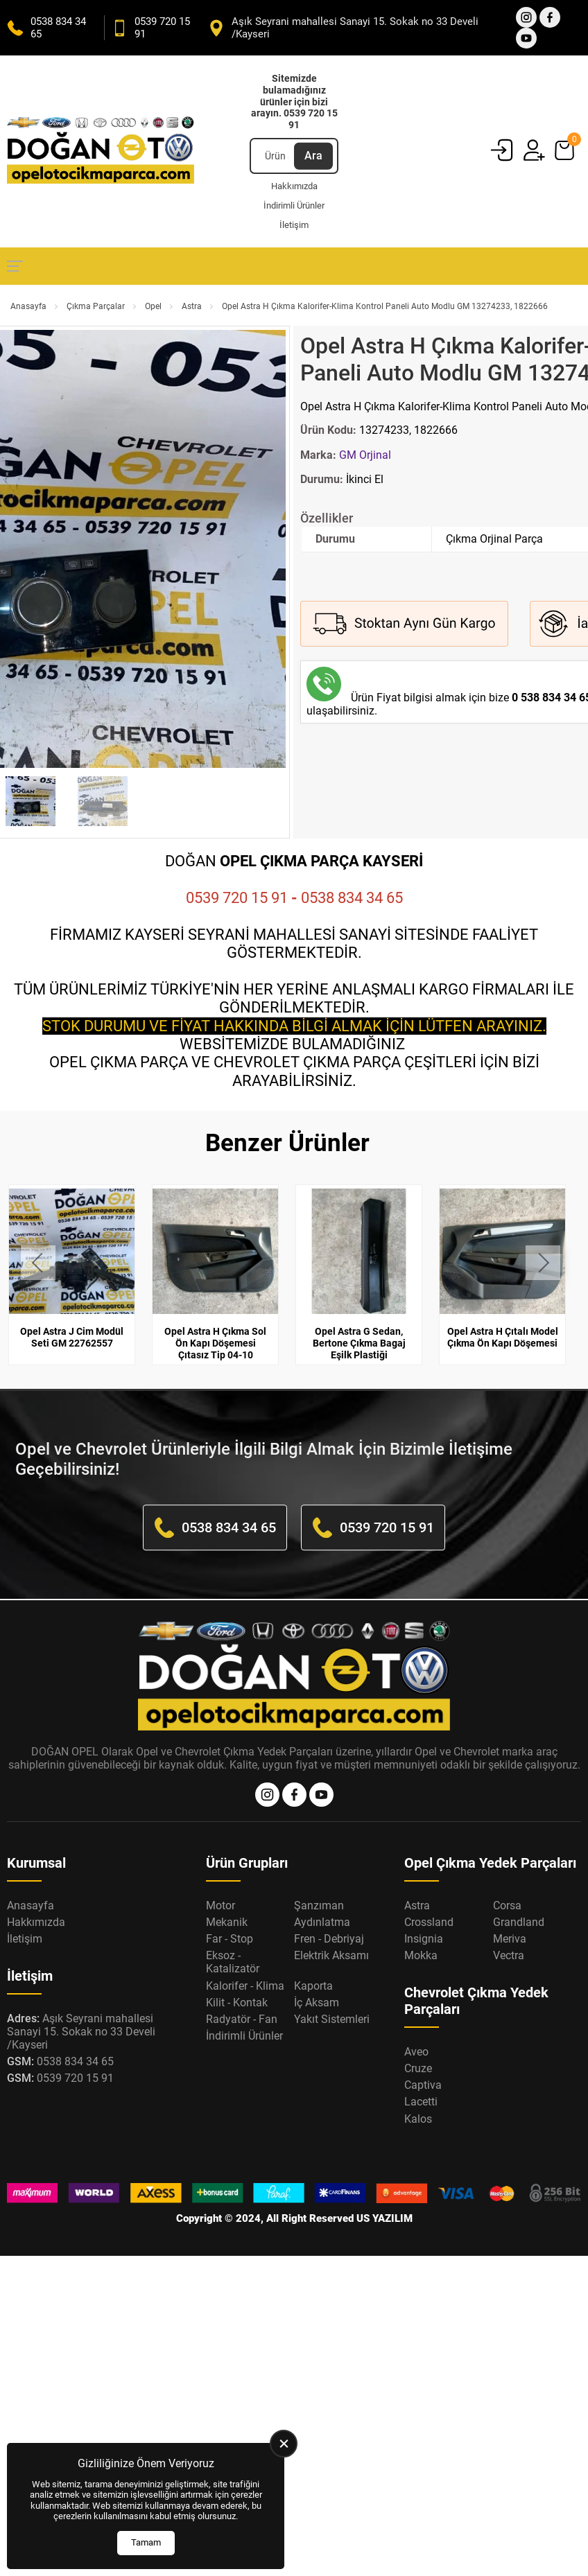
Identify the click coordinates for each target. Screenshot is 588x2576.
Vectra (508, 1955)
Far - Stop (229, 1938)
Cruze (418, 2068)
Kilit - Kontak (237, 2002)
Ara (313, 155)
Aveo (416, 2051)
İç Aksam (316, 2002)
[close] (283, 2443)
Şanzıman (319, 1905)
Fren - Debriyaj (329, 1938)
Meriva (509, 1938)
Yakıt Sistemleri (332, 2019)
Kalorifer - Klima (245, 1985)
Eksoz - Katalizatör (232, 1962)
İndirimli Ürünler (294, 205)
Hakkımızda (294, 186)
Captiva (423, 2085)
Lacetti (421, 2101)
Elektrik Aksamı (331, 1955)
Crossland (428, 1922)
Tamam (146, 2542)
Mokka (421, 1955)
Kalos (418, 2119)
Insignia (423, 1938)
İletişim (294, 225)
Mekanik (227, 1922)
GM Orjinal (365, 455)
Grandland (518, 1922)
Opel (153, 306)
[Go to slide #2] (102, 801)
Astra (192, 306)
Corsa (507, 1905)
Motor (220, 1905)
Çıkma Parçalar (96, 306)
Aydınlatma (322, 1922)
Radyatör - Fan (241, 2019)
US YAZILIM (384, 2218)
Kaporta (313, 1985)
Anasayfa (28, 306)
